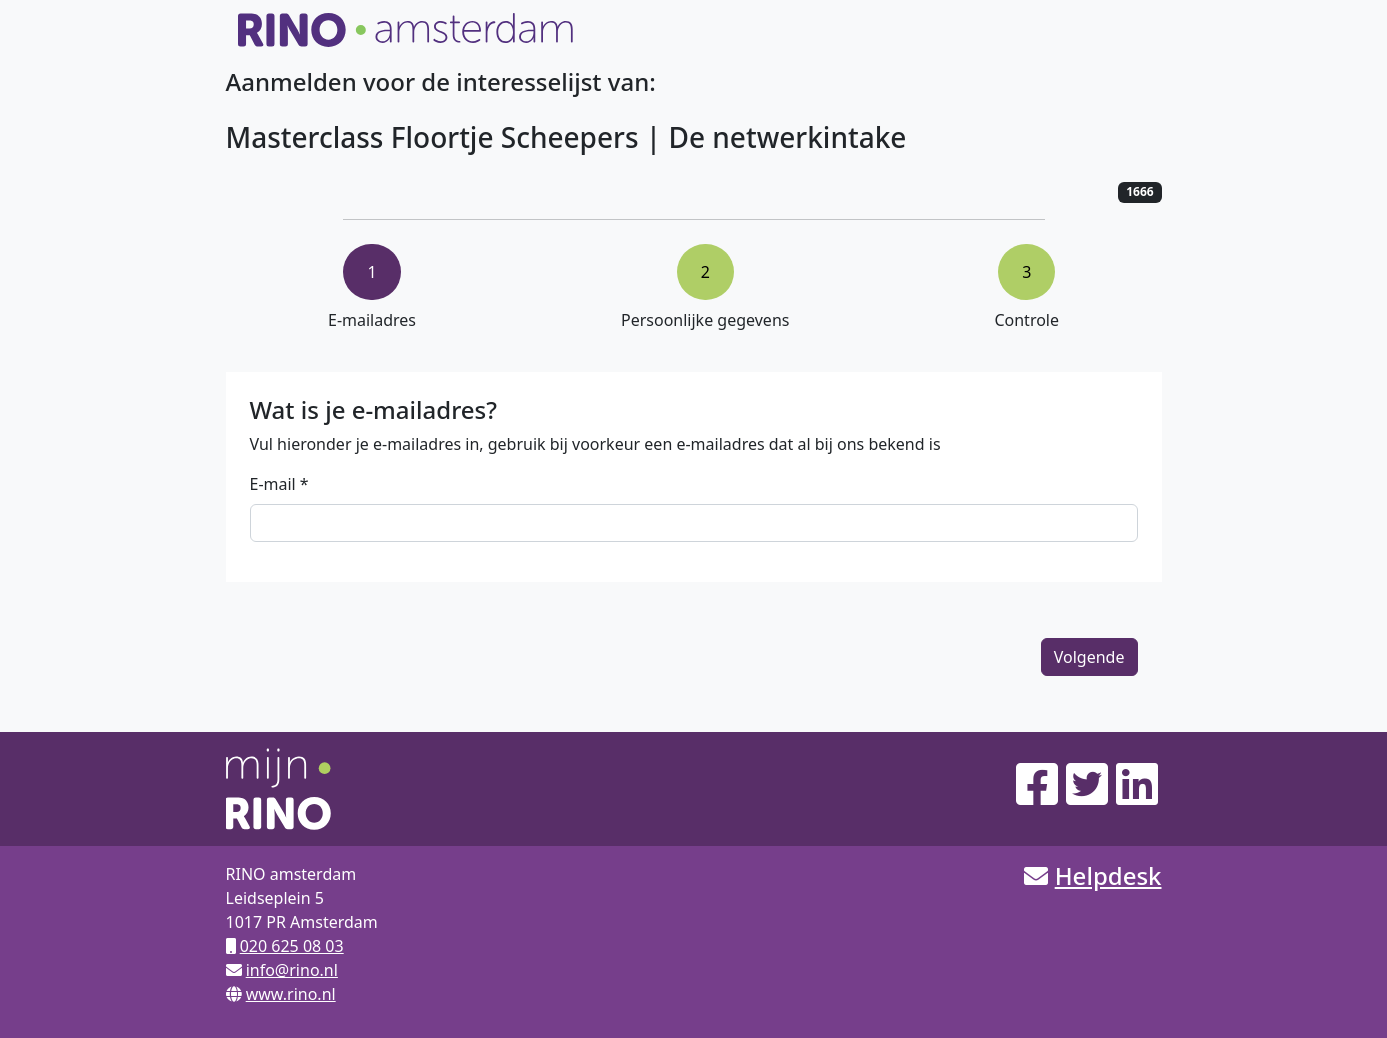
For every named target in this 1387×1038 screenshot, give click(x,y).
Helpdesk (1108, 875)
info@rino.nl (292, 970)
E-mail (273, 484)
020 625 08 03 (292, 946)
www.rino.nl (291, 994)
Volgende (1089, 657)
